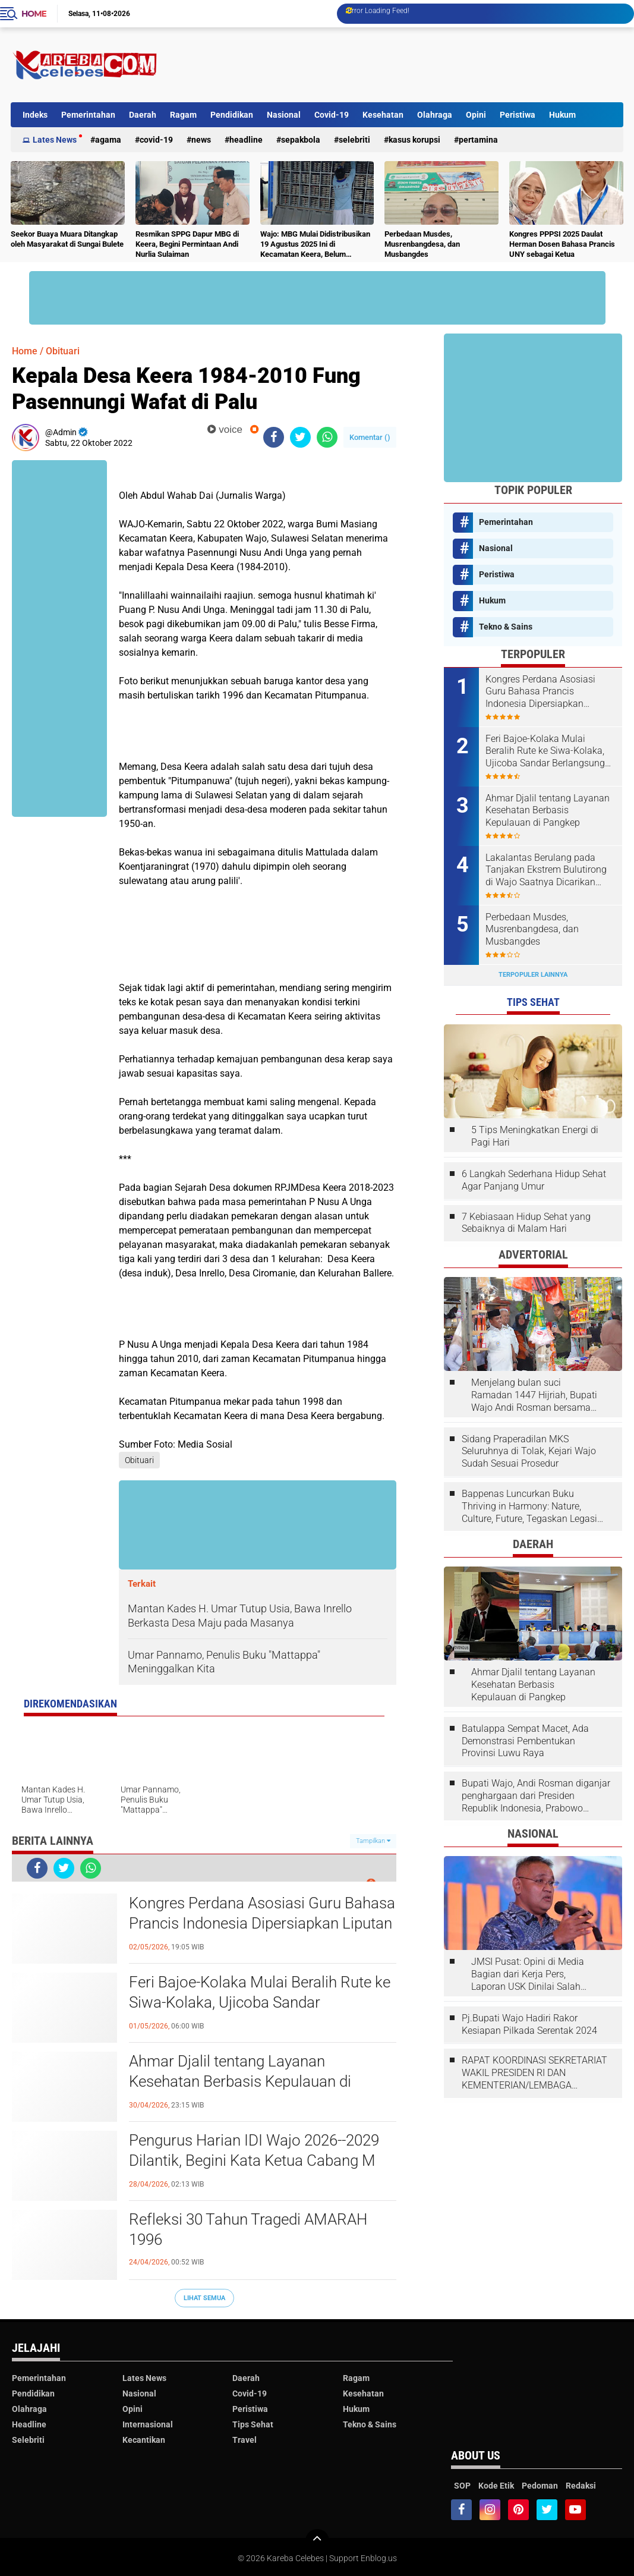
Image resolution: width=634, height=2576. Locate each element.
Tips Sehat (252, 2424)
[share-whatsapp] (327, 437)
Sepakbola (300, 139)
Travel (244, 2440)
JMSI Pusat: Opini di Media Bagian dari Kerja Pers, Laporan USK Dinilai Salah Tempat (527, 1974)
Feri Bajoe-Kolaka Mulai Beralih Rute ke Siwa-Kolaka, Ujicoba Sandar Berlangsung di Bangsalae (259, 2002)
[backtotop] (317, 2541)
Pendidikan (231, 114)
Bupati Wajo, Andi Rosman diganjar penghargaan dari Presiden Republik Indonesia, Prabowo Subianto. (536, 1796)
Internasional (147, 2424)
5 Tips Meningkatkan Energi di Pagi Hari (534, 1136)
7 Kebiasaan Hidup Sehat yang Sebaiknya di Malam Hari (526, 1223)
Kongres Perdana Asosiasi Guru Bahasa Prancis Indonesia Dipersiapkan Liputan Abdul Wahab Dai (262, 1923)
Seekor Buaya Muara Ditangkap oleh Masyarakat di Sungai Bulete (67, 239)
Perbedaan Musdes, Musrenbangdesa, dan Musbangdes (422, 244)
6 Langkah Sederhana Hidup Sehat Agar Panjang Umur (534, 1180)
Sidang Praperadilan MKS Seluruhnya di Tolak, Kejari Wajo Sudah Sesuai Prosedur (529, 1451)
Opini (476, 114)
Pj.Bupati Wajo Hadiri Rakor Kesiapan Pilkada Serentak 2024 (529, 2024)
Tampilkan (373, 1841)
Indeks (35, 114)
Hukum (562, 114)
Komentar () (369, 437)
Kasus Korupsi (414, 139)
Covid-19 (331, 114)
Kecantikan (143, 2440)
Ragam (183, 114)
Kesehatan (382, 114)
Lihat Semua (204, 2298)
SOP (462, 2485)
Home (33, 13)
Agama (108, 139)
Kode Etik (496, 2485)
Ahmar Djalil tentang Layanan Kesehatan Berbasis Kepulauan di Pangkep (240, 2081)
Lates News (55, 139)
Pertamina (478, 139)
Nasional (284, 114)
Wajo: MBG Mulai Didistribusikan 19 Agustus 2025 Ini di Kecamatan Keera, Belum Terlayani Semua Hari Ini (315, 244)
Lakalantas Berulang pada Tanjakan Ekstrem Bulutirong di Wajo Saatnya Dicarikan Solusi (546, 870)
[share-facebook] (273, 437)
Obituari (63, 351)
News (201, 139)
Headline (246, 139)
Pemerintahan (88, 114)
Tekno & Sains (505, 626)
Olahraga (434, 114)
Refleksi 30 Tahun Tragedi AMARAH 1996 (248, 2229)
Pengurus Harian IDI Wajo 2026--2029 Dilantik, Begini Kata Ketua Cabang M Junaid (254, 2160)
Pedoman (540, 2485)
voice (224, 429)
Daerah (142, 114)
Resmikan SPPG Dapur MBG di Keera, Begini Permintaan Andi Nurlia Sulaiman (187, 244)
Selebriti (354, 139)
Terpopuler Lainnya (533, 975)
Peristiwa (517, 114)
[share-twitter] (300, 437)
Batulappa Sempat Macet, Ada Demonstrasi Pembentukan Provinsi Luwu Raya (525, 1741)
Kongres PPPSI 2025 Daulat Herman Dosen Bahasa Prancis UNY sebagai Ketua (562, 244)
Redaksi (581, 2485)
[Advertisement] (407, 65)
